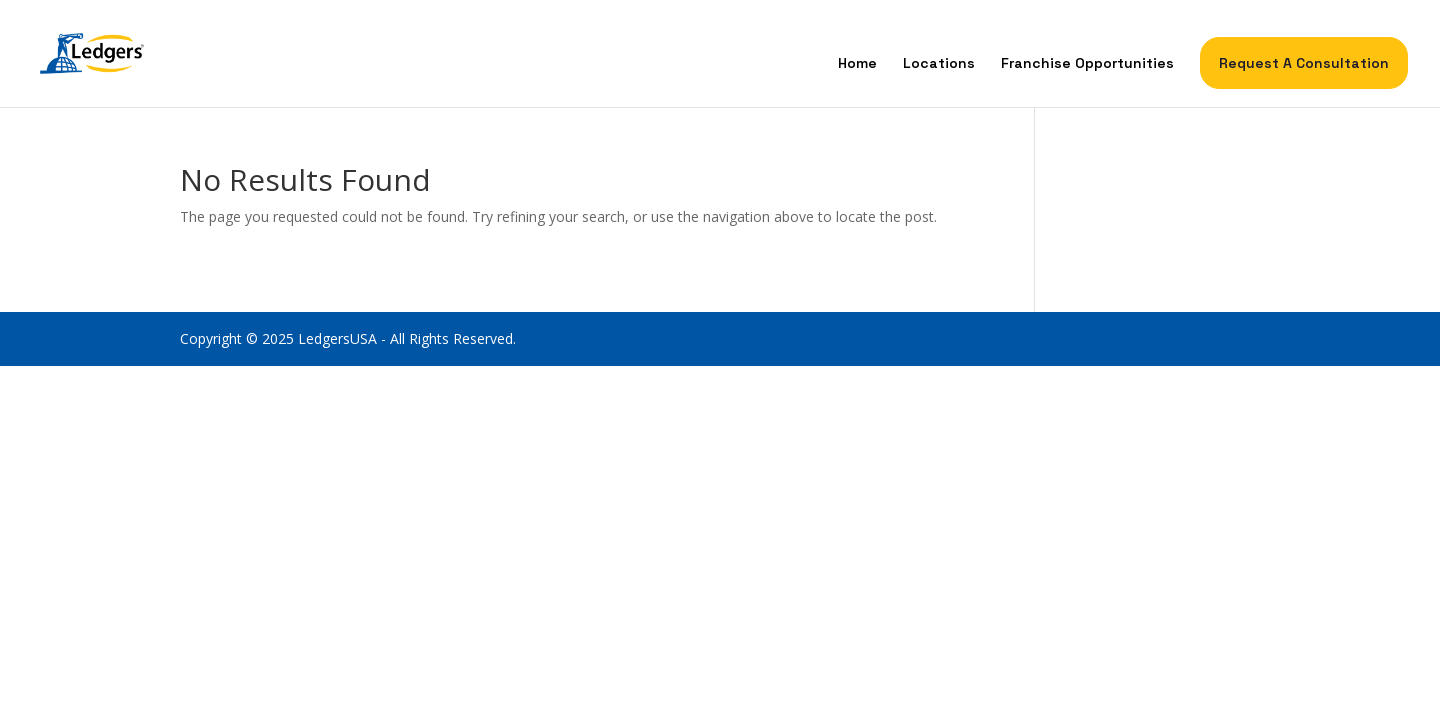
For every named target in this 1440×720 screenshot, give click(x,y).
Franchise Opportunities (1087, 64)
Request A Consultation (1304, 63)
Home (857, 64)
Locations (939, 64)
